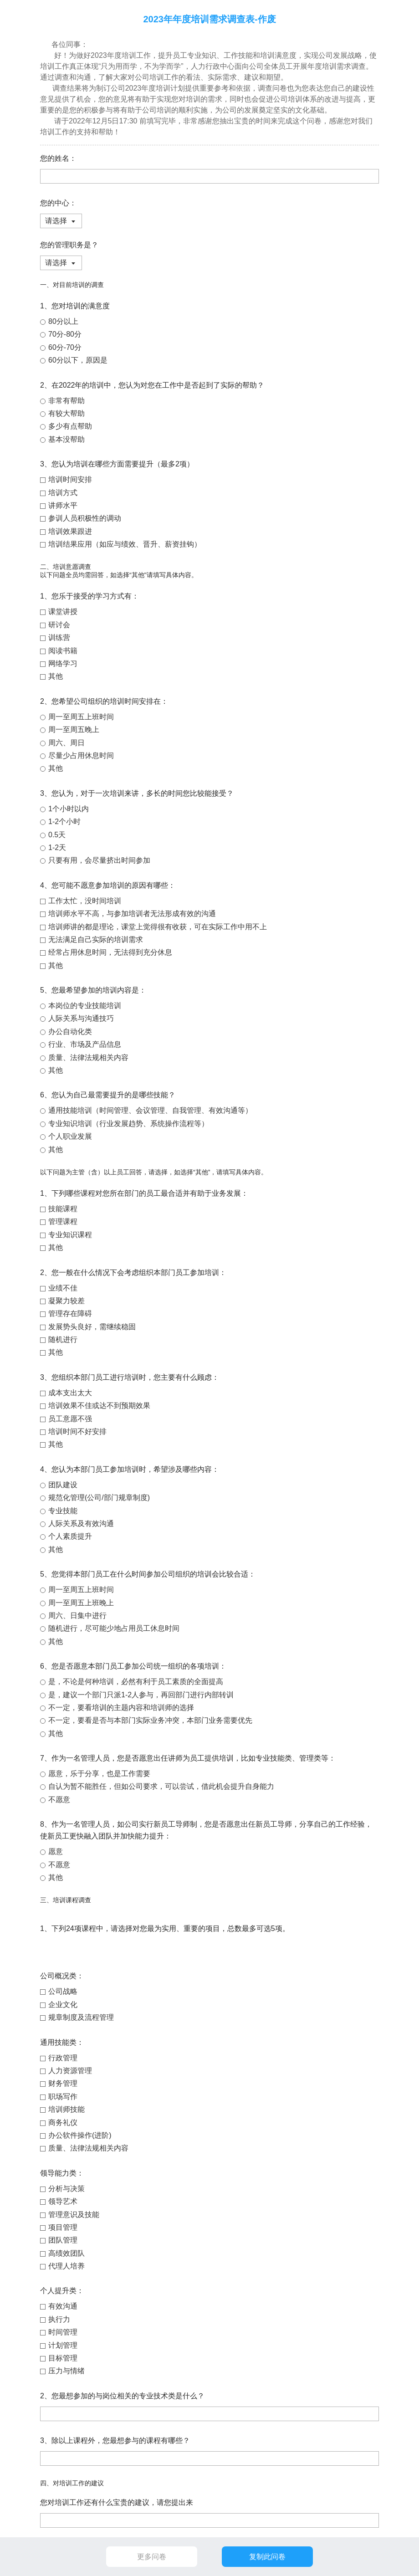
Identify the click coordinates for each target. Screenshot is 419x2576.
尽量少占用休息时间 (81, 755)
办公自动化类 (70, 1031)
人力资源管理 (70, 2070)
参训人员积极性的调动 (84, 518)
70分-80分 (65, 334)
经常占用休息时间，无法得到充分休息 (110, 952)
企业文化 (62, 2004)
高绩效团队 (66, 2253)
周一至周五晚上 (73, 729)
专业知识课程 (70, 1235)
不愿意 (59, 1799)
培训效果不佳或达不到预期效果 (99, 1405)
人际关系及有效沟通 (81, 1523)
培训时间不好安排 (77, 1431)
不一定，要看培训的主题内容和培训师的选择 (121, 1707)
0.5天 (57, 835)
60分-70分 (65, 347)
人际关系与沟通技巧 (81, 1018)
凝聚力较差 (66, 1301)
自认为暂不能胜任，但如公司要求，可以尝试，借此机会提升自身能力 (161, 1786)
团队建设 (62, 1485)
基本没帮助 (66, 439)
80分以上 (63, 321)
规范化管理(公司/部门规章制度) (99, 1497)
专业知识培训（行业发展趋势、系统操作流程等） (128, 1123)
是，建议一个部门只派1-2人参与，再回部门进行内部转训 (141, 1695)
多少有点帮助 (70, 426)
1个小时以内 (68, 809)
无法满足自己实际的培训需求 (95, 939)
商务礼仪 (62, 2122)
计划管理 (62, 2345)
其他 (55, 676)
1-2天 (57, 847)
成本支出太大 (70, 1393)
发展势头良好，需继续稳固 (92, 1327)
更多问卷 (151, 2557)
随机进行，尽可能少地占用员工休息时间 (113, 1628)
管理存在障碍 (70, 1313)
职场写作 (62, 2096)
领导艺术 (62, 2201)
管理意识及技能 (73, 2214)
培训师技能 (66, 2109)
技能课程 (62, 1209)
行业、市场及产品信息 (84, 1044)
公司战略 (62, 1991)
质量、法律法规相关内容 (88, 1057)
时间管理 (62, 2332)
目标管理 (62, 2358)
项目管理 (62, 2227)
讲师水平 (62, 505)
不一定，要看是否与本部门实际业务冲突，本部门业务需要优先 (150, 1720)
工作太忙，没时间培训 (84, 901)
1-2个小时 (64, 821)
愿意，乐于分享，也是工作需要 (99, 1773)
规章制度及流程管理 (81, 2017)
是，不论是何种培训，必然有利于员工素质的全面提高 (135, 1681)
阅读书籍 (62, 651)
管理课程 (62, 1221)
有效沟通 (62, 2306)
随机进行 (62, 1339)
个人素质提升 (70, 1536)
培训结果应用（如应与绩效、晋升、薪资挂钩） (124, 544)
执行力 (59, 2319)
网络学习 (62, 663)
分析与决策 (66, 2188)
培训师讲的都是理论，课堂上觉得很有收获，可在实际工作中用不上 (157, 927)
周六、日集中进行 (77, 1615)
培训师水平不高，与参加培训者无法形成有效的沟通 (132, 913)
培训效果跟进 (70, 531)
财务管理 (62, 2083)
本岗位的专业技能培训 (84, 1005)
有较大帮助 (66, 413)
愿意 (55, 1851)
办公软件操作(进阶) (80, 2135)
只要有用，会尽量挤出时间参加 (99, 860)
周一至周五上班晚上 (81, 1603)
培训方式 (62, 493)
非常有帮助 (66, 401)
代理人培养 (66, 2266)
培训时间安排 (70, 479)
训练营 (59, 637)
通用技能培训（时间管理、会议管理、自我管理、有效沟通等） (150, 1110)
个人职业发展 (70, 1136)
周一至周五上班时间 (81, 717)
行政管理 (62, 2058)
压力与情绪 (66, 2371)
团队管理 (62, 2240)
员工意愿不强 (70, 1419)
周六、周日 (66, 743)
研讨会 (59, 625)
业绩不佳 (62, 1288)
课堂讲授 (62, 611)
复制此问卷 (267, 2557)
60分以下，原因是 (77, 360)
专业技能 (62, 1511)
